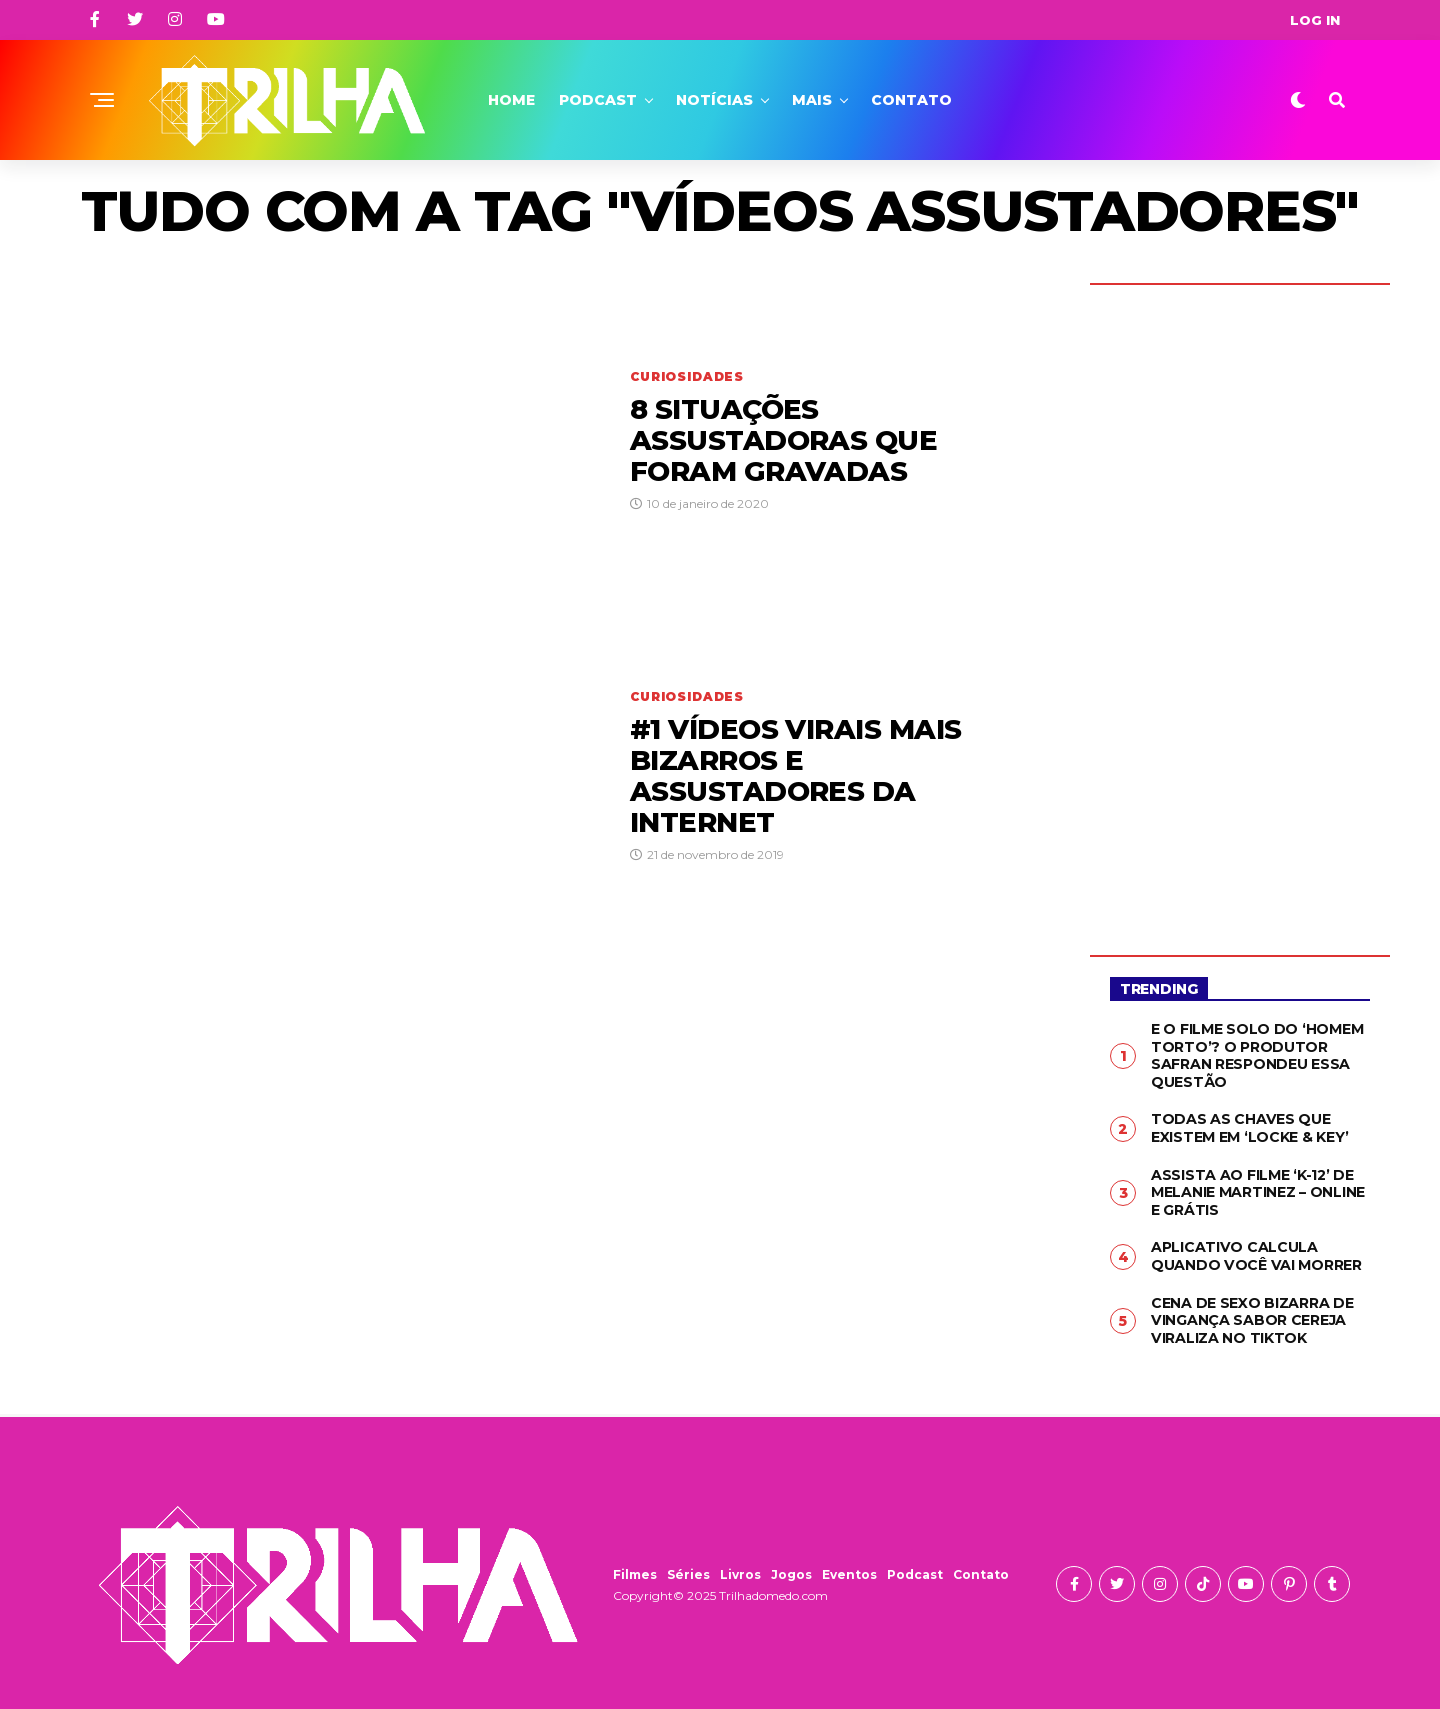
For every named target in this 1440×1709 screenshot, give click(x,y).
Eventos (849, 1572)
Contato (911, 100)
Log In (1315, 20)
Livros (740, 1572)
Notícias (714, 100)
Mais (812, 100)
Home (511, 100)
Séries (688, 1572)
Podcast (598, 100)
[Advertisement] (1240, 605)
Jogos (791, 1572)
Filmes (635, 1572)
